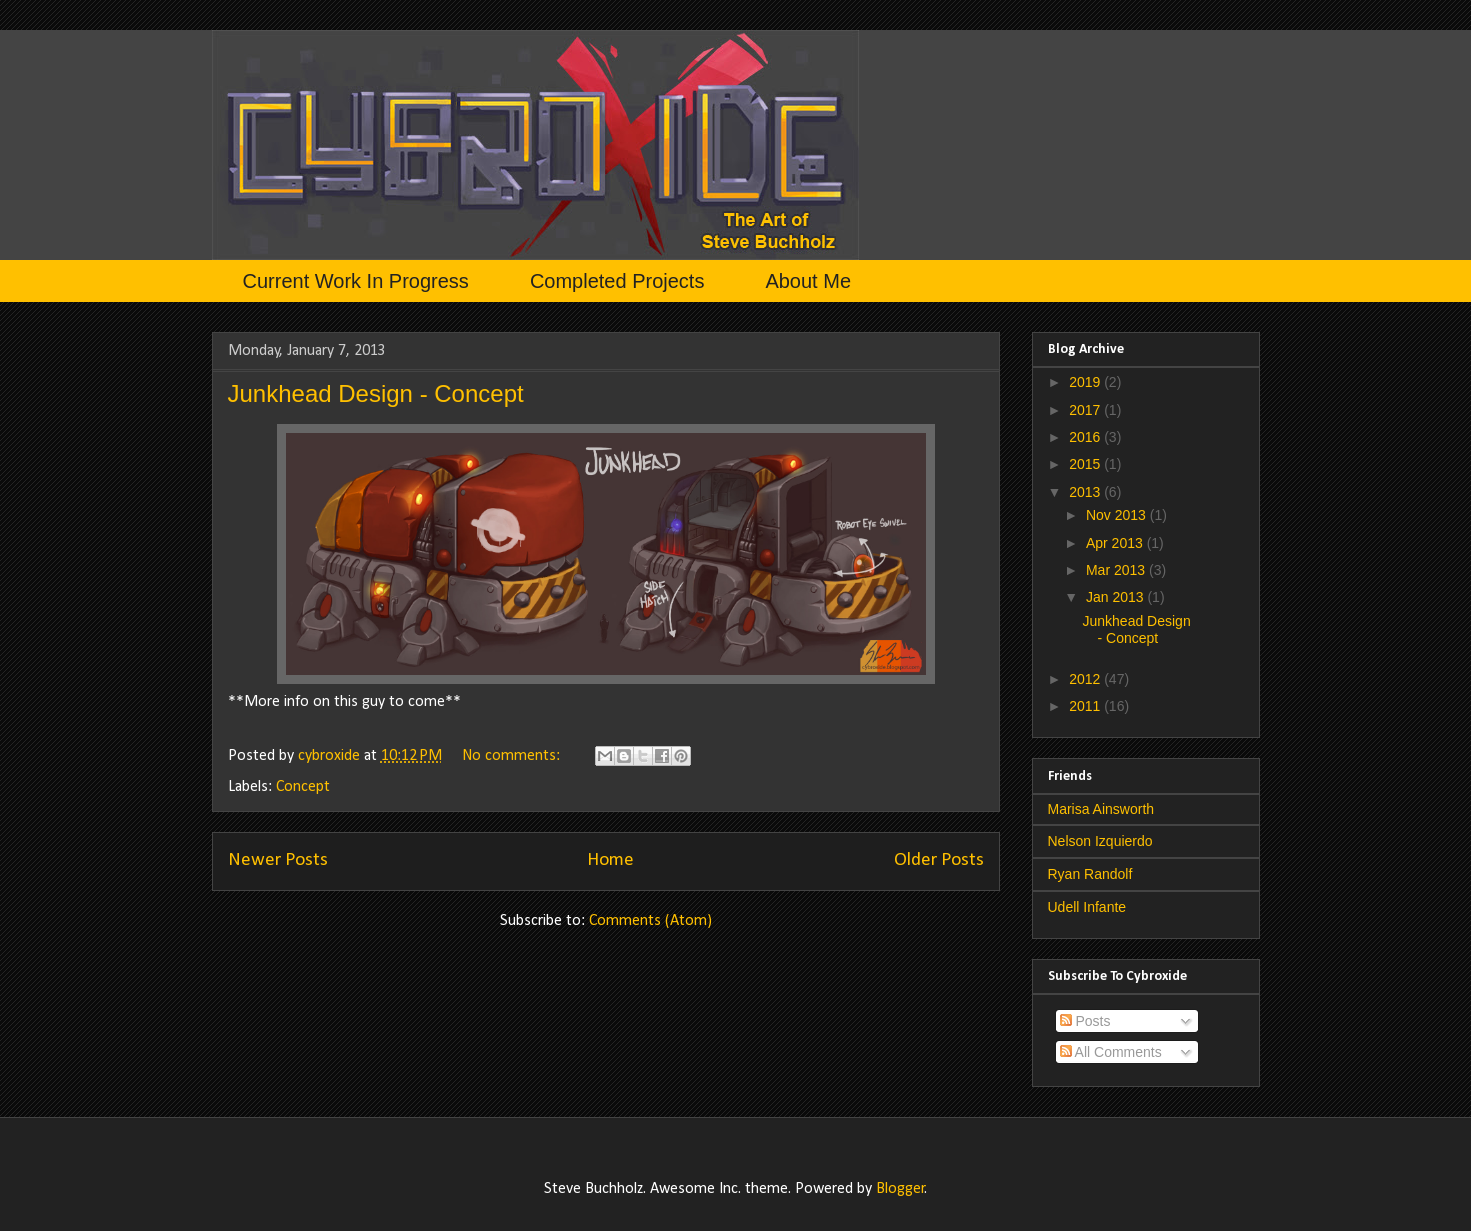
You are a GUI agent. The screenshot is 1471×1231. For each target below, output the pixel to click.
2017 (1086, 410)
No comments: (513, 756)
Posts (1085, 1021)
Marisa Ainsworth (1101, 809)
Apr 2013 (1116, 543)
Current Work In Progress (356, 281)
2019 (1086, 382)
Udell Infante (1087, 907)
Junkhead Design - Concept (376, 393)
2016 (1086, 437)
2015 (1086, 464)
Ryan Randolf (1090, 874)
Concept (303, 787)
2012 (1086, 679)
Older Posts (939, 860)
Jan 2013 (1117, 597)
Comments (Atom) (650, 921)
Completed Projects (617, 281)
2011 (1086, 706)
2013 (1086, 492)
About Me (808, 281)
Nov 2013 (1118, 515)
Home (610, 860)
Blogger (900, 1189)
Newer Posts (278, 860)
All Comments (1111, 1052)
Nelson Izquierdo (1100, 841)
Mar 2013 (1117, 570)
